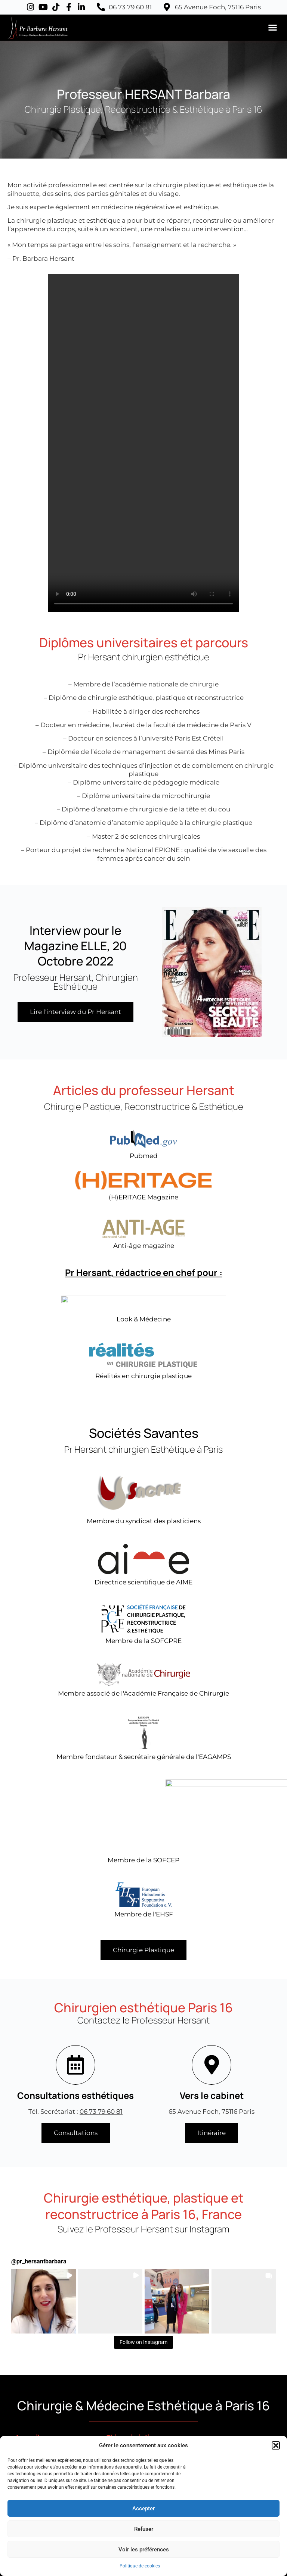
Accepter (143, 2508)
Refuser (143, 2529)
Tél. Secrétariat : (75, 2111)
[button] (276, 2445)
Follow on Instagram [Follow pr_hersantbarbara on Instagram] (143, 2342)
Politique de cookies (140, 2566)
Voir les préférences (143, 2549)
